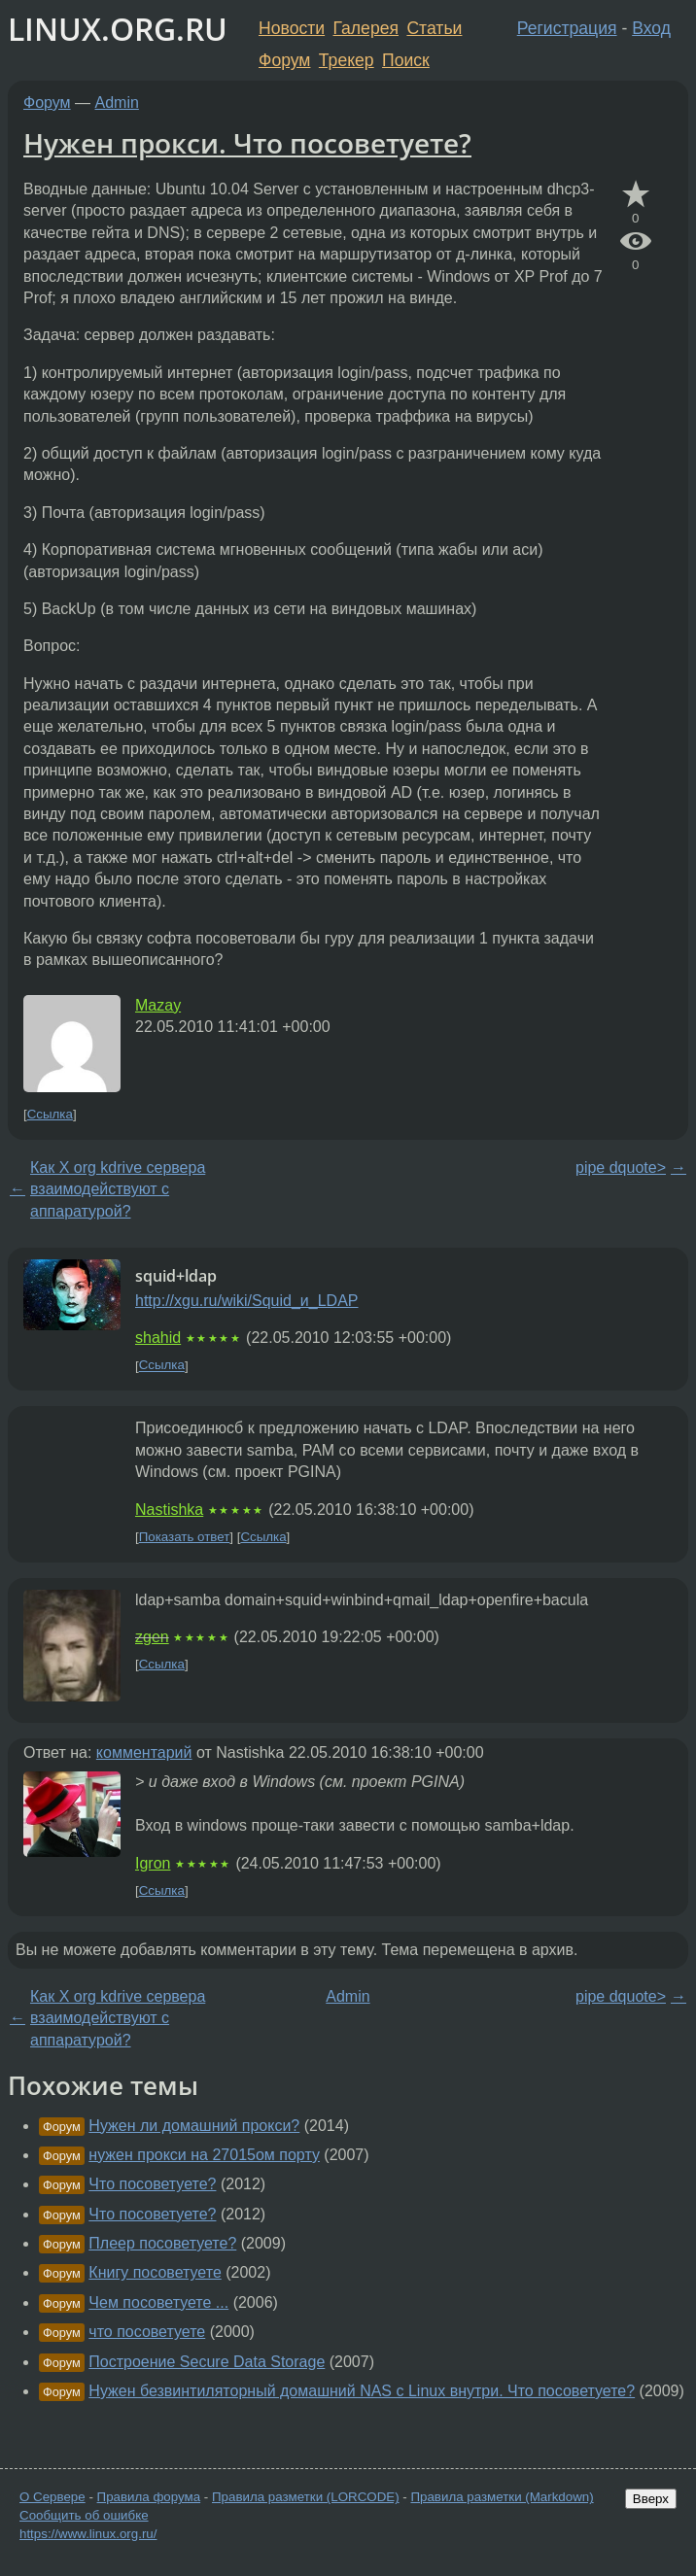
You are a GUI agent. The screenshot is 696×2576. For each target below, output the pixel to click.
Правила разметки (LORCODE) (306, 2497)
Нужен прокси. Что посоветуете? (247, 142)
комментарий (144, 1752)
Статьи (434, 28)
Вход (651, 28)
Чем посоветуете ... (158, 2302)
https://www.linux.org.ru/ (88, 2533)
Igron (152, 1863)
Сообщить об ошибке (84, 2515)
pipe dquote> (620, 1167)
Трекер (346, 60)
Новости (292, 28)
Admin (117, 102)
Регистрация (567, 28)
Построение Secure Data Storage (206, 2361)
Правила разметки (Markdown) (501, 2497)
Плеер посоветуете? (162, 2243)
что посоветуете (146, 2331)
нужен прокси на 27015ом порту (204, 2155)
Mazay (158, 1005)
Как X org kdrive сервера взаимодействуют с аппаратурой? (117, 1189)
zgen (152, 1637)
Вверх (651, 2498)
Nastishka (169, 1509)
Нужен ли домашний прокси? (193, 2125)
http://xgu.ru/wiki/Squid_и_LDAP (247, 1300)
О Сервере (52, 2497)
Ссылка (50, 1114)
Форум (284, 60)
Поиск (406, 60)
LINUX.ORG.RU (117, 29)
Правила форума (149, 2497)
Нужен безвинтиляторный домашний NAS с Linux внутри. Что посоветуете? (361, 2391)
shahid (158, 1337)
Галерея (366, 28)
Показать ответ (184, 1536)
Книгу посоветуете (154, 2272)
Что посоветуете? (152, 2184)
